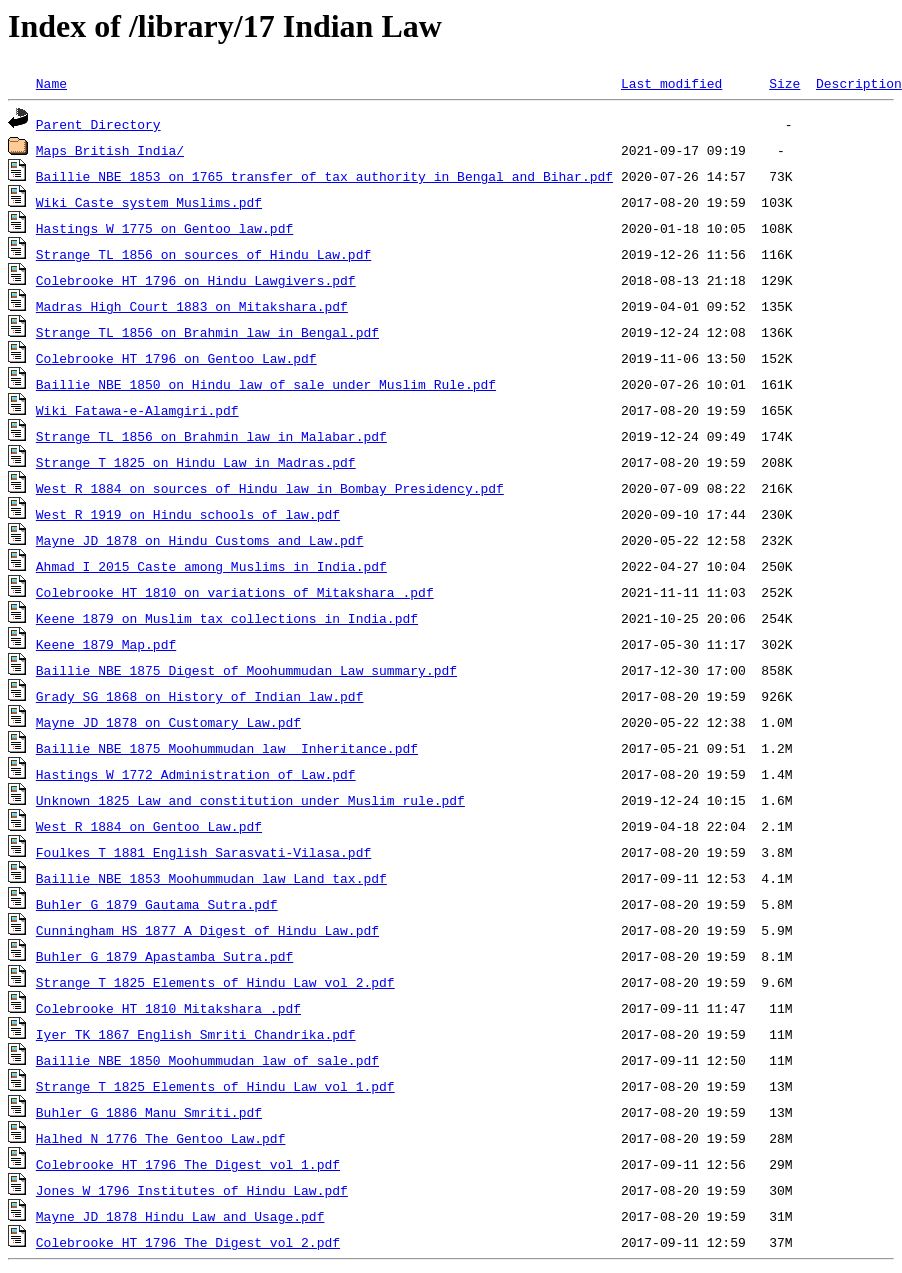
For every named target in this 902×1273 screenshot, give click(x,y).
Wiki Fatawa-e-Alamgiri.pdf (137, 410)
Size (784, 83)
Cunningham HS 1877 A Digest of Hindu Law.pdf (207, 930)
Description (859, 83)
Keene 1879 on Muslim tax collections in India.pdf (227, 618)
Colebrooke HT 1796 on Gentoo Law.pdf (176, 358)
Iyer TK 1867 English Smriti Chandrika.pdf (196, 1034)
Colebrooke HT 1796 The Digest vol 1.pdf (188, 1164)
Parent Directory (98, 124)
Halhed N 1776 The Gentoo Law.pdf (161, 1138)
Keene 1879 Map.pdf (106, 644)
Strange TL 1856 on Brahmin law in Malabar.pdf (211, 436)
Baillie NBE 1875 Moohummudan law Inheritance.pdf (227, 748)
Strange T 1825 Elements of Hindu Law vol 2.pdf (215, 982)
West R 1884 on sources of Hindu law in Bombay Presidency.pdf (270, 488)
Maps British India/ (110, 150)
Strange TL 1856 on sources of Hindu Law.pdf (203, 254)
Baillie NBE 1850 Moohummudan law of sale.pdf (207, 1060)
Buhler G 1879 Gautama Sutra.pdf (157, 904)
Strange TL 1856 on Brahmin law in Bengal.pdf (207, 332)
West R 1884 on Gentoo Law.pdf (149, 826)
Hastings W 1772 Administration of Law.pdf (196, 774)
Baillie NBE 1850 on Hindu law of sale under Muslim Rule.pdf (266, 384)
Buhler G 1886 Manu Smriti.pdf (149, 1112)
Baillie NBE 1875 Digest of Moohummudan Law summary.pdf (246, 670)
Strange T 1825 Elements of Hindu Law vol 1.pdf (215, 1086)
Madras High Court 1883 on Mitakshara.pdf (192, 306)
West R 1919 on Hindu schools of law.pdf (188, 514)
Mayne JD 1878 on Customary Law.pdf (168, 722)
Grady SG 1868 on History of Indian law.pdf (200, 696)
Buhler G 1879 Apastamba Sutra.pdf (164, 956)
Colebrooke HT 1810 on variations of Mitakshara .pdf (235, 592)
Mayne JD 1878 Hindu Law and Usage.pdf (180, 1216)
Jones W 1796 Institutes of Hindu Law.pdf (192, 1190)
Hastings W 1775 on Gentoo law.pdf (164, 228)
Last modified (671, 83)
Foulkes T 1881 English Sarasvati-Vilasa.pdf (203, 852)
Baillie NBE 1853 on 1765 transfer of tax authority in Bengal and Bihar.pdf (324, 176)
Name (51, 83)
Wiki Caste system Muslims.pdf (149, 202)
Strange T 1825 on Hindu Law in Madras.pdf (196, 462)
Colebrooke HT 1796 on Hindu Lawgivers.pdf (196, 280)
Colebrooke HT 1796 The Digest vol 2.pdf (188, 1242)
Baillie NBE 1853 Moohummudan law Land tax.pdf (211, 878)
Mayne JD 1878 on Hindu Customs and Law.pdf (200, 540)
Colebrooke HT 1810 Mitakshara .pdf (168, 1008)
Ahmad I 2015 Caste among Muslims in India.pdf (211, 566)
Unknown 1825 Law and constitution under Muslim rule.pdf (250, 800)
